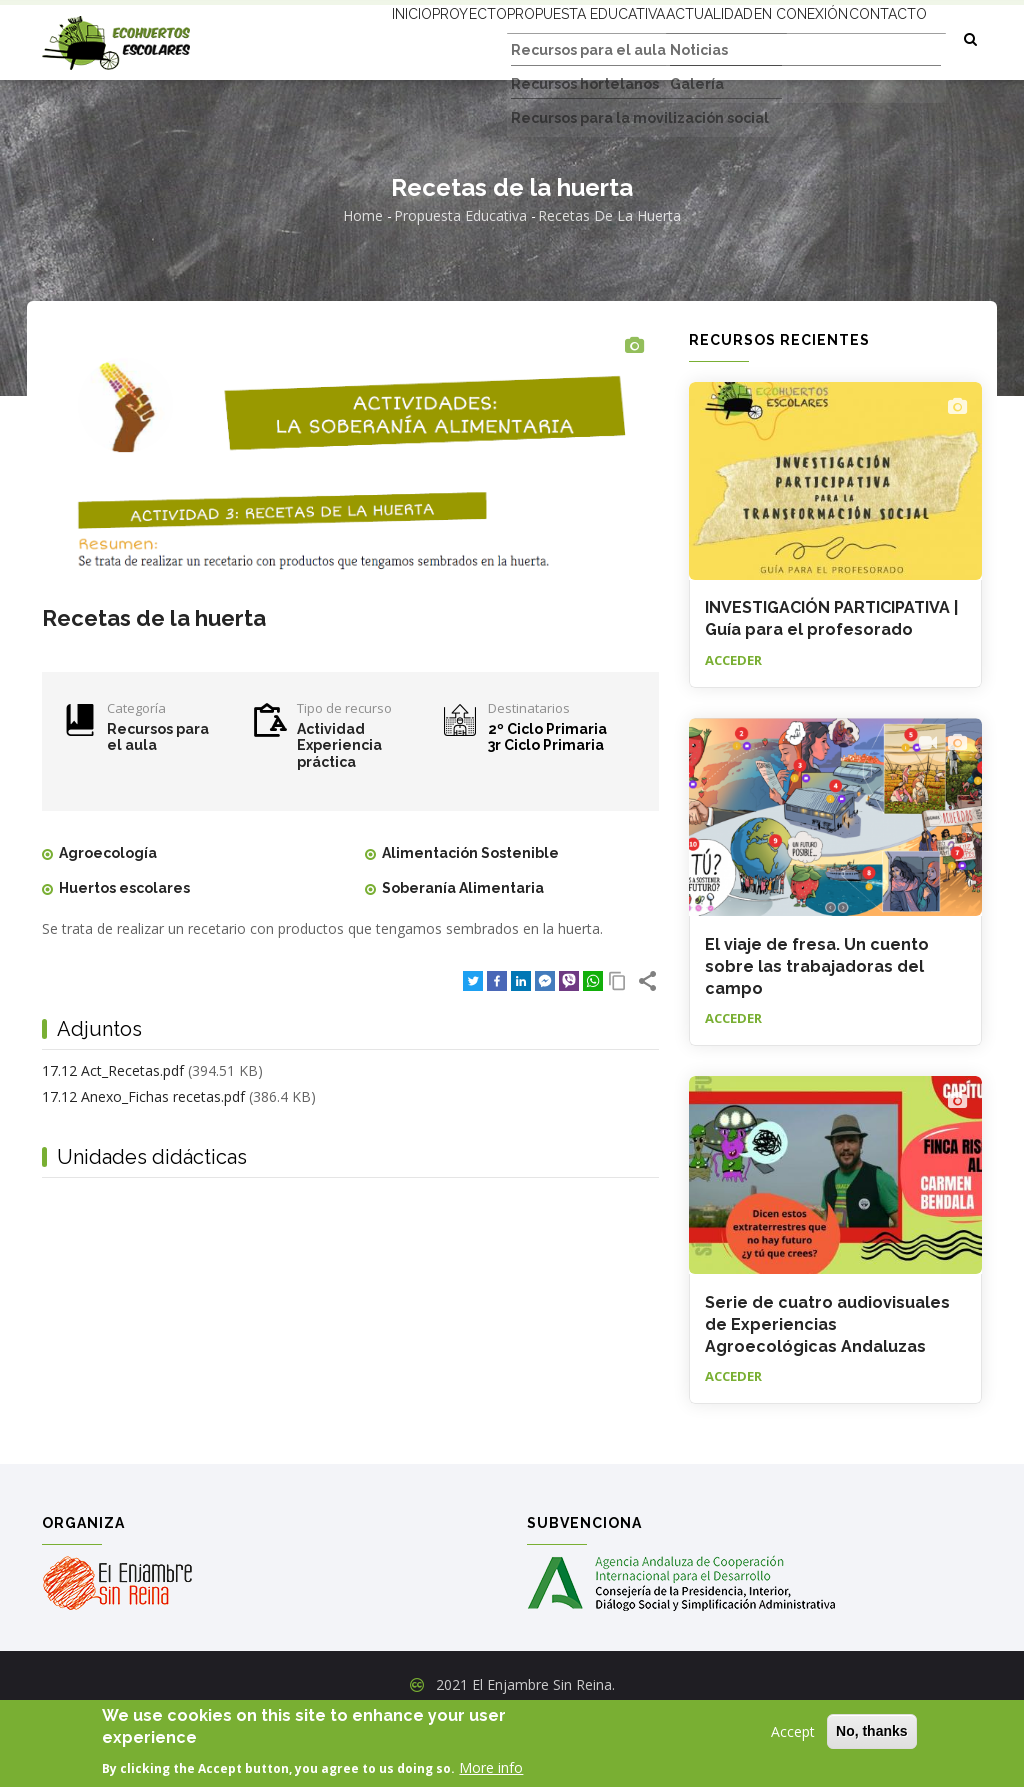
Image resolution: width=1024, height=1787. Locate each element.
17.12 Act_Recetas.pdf (113, 1139)
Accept (793, 1731)
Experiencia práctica (339, 822)
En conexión (783, 37)
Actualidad (672, 37)
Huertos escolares (124, 956)
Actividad (331, 797)
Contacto (333, 111)
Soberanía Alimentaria (463, 956)
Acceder (733, 728)
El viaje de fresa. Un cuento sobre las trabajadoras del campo (817, 1034)
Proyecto (395, 37)
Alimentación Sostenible (470, 921)
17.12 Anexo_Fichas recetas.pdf (143, 1164)
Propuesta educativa (531, 37)
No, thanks (872, 1731)
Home (363, 284)
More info (491, 1767)
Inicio (317, 37)
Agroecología (108, 921)
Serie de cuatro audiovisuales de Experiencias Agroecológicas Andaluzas (827, 1392)
